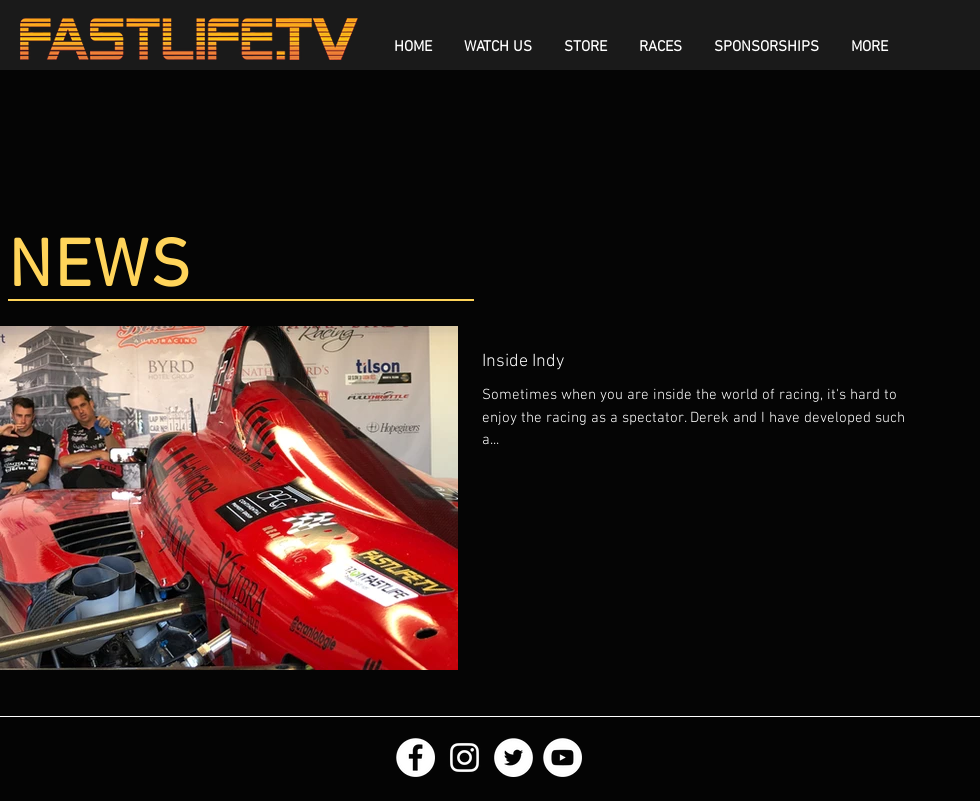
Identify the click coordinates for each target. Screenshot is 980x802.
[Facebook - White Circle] (415, 757)
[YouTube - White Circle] (562, 757)
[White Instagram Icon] (464, 757)
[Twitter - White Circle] (513, 757)
